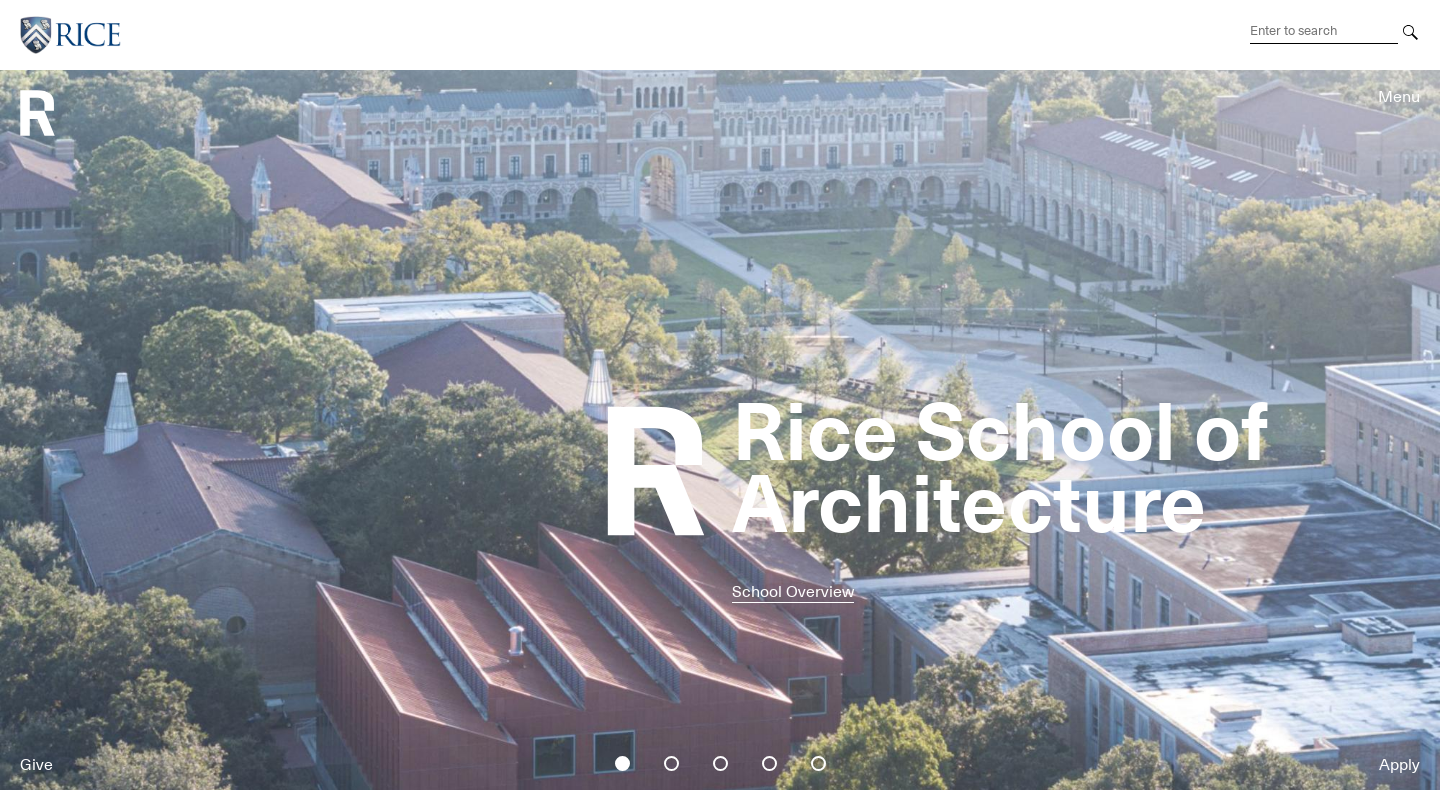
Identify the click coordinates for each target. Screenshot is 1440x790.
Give (36, 765)
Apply (1399, 765)
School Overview (793, 592)
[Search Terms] (1324, 31)
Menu (1399, 97)
